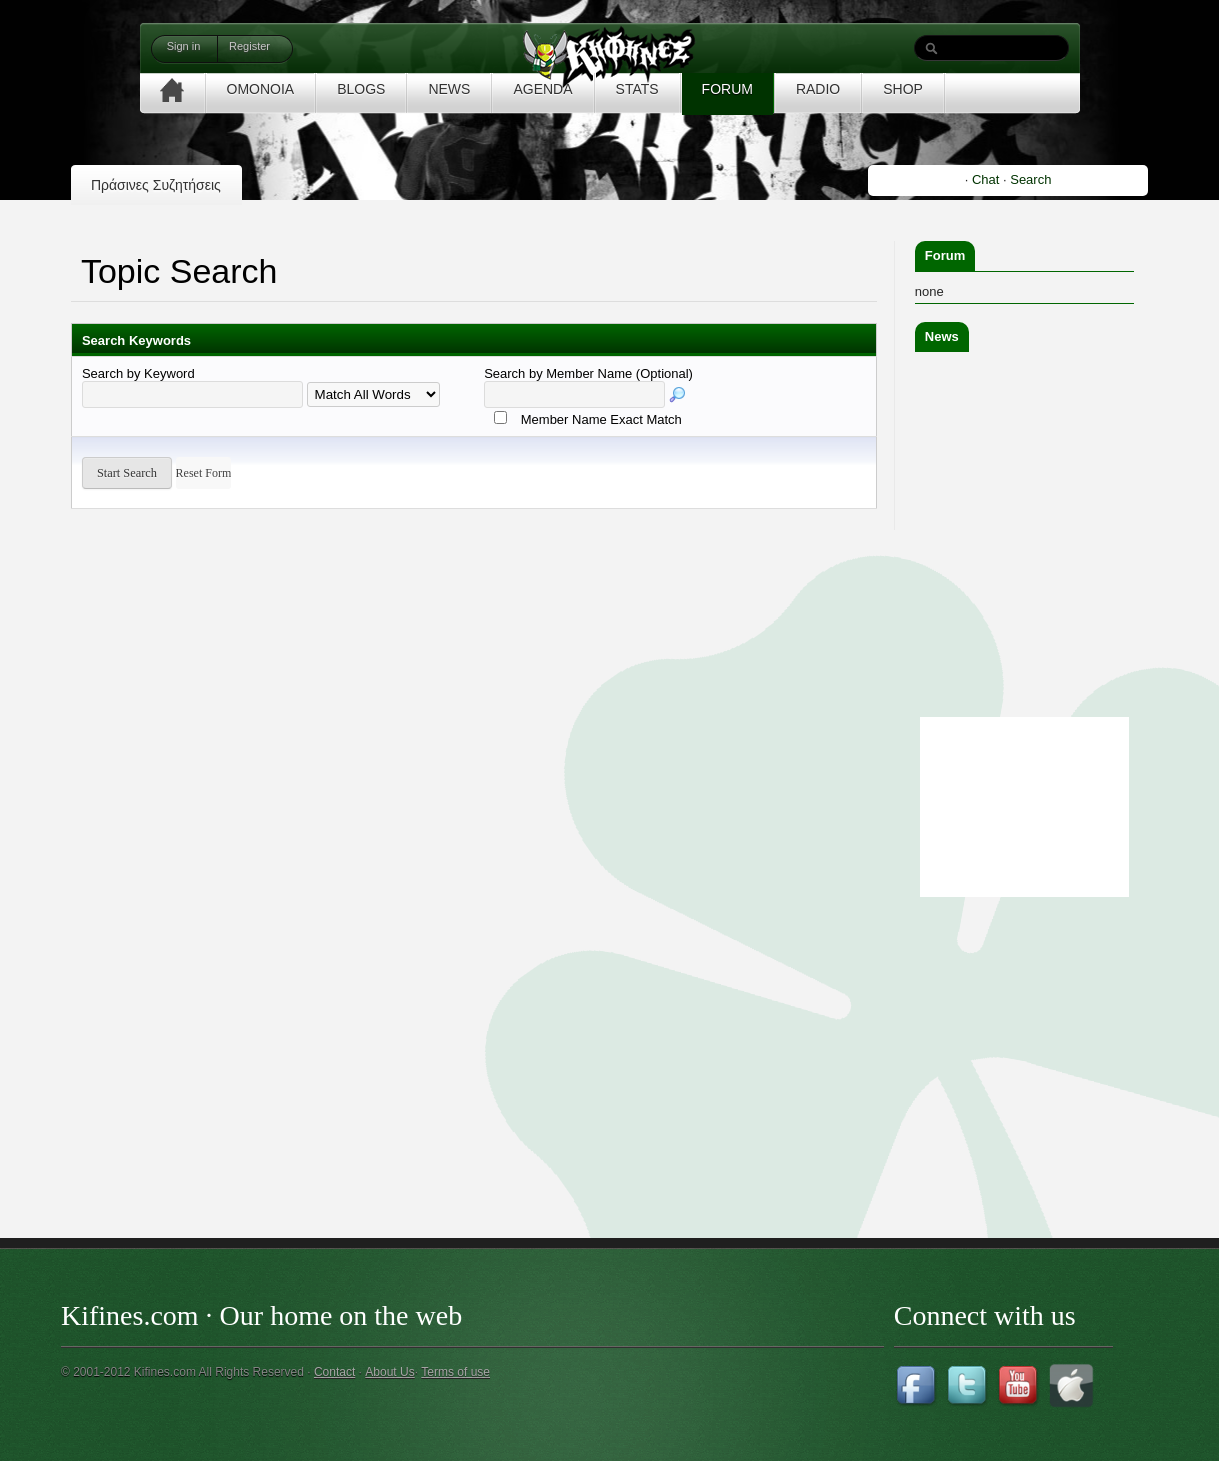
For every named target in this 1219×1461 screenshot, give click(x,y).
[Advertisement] (1065, 1027)
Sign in (184, 46)
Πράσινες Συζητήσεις (156, 185)
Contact (334, 1372)
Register (249, 46)
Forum (945, 255)
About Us (389, 1372)
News (942, 336)
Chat (985, 179)
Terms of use (455, 1372)
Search (1030, 179)
